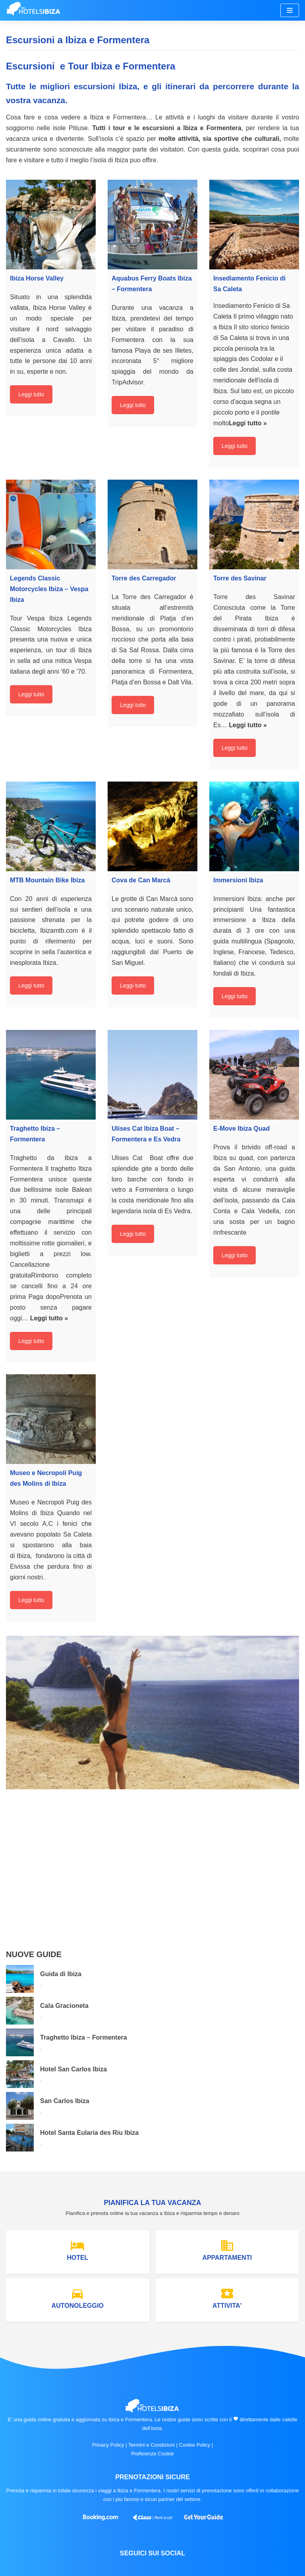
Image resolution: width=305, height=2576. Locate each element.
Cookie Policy (194, 2445)
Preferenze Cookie (152, 2454)
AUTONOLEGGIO (78, 2297)
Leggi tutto (31, 394)
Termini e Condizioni (151, 2445)
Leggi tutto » (248, 423)
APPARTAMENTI (227, 2249)
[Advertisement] (152, 1876)
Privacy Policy (108, 2445)
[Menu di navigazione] (289, 10)
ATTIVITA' (226, 2297)
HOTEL (77, 2249)
